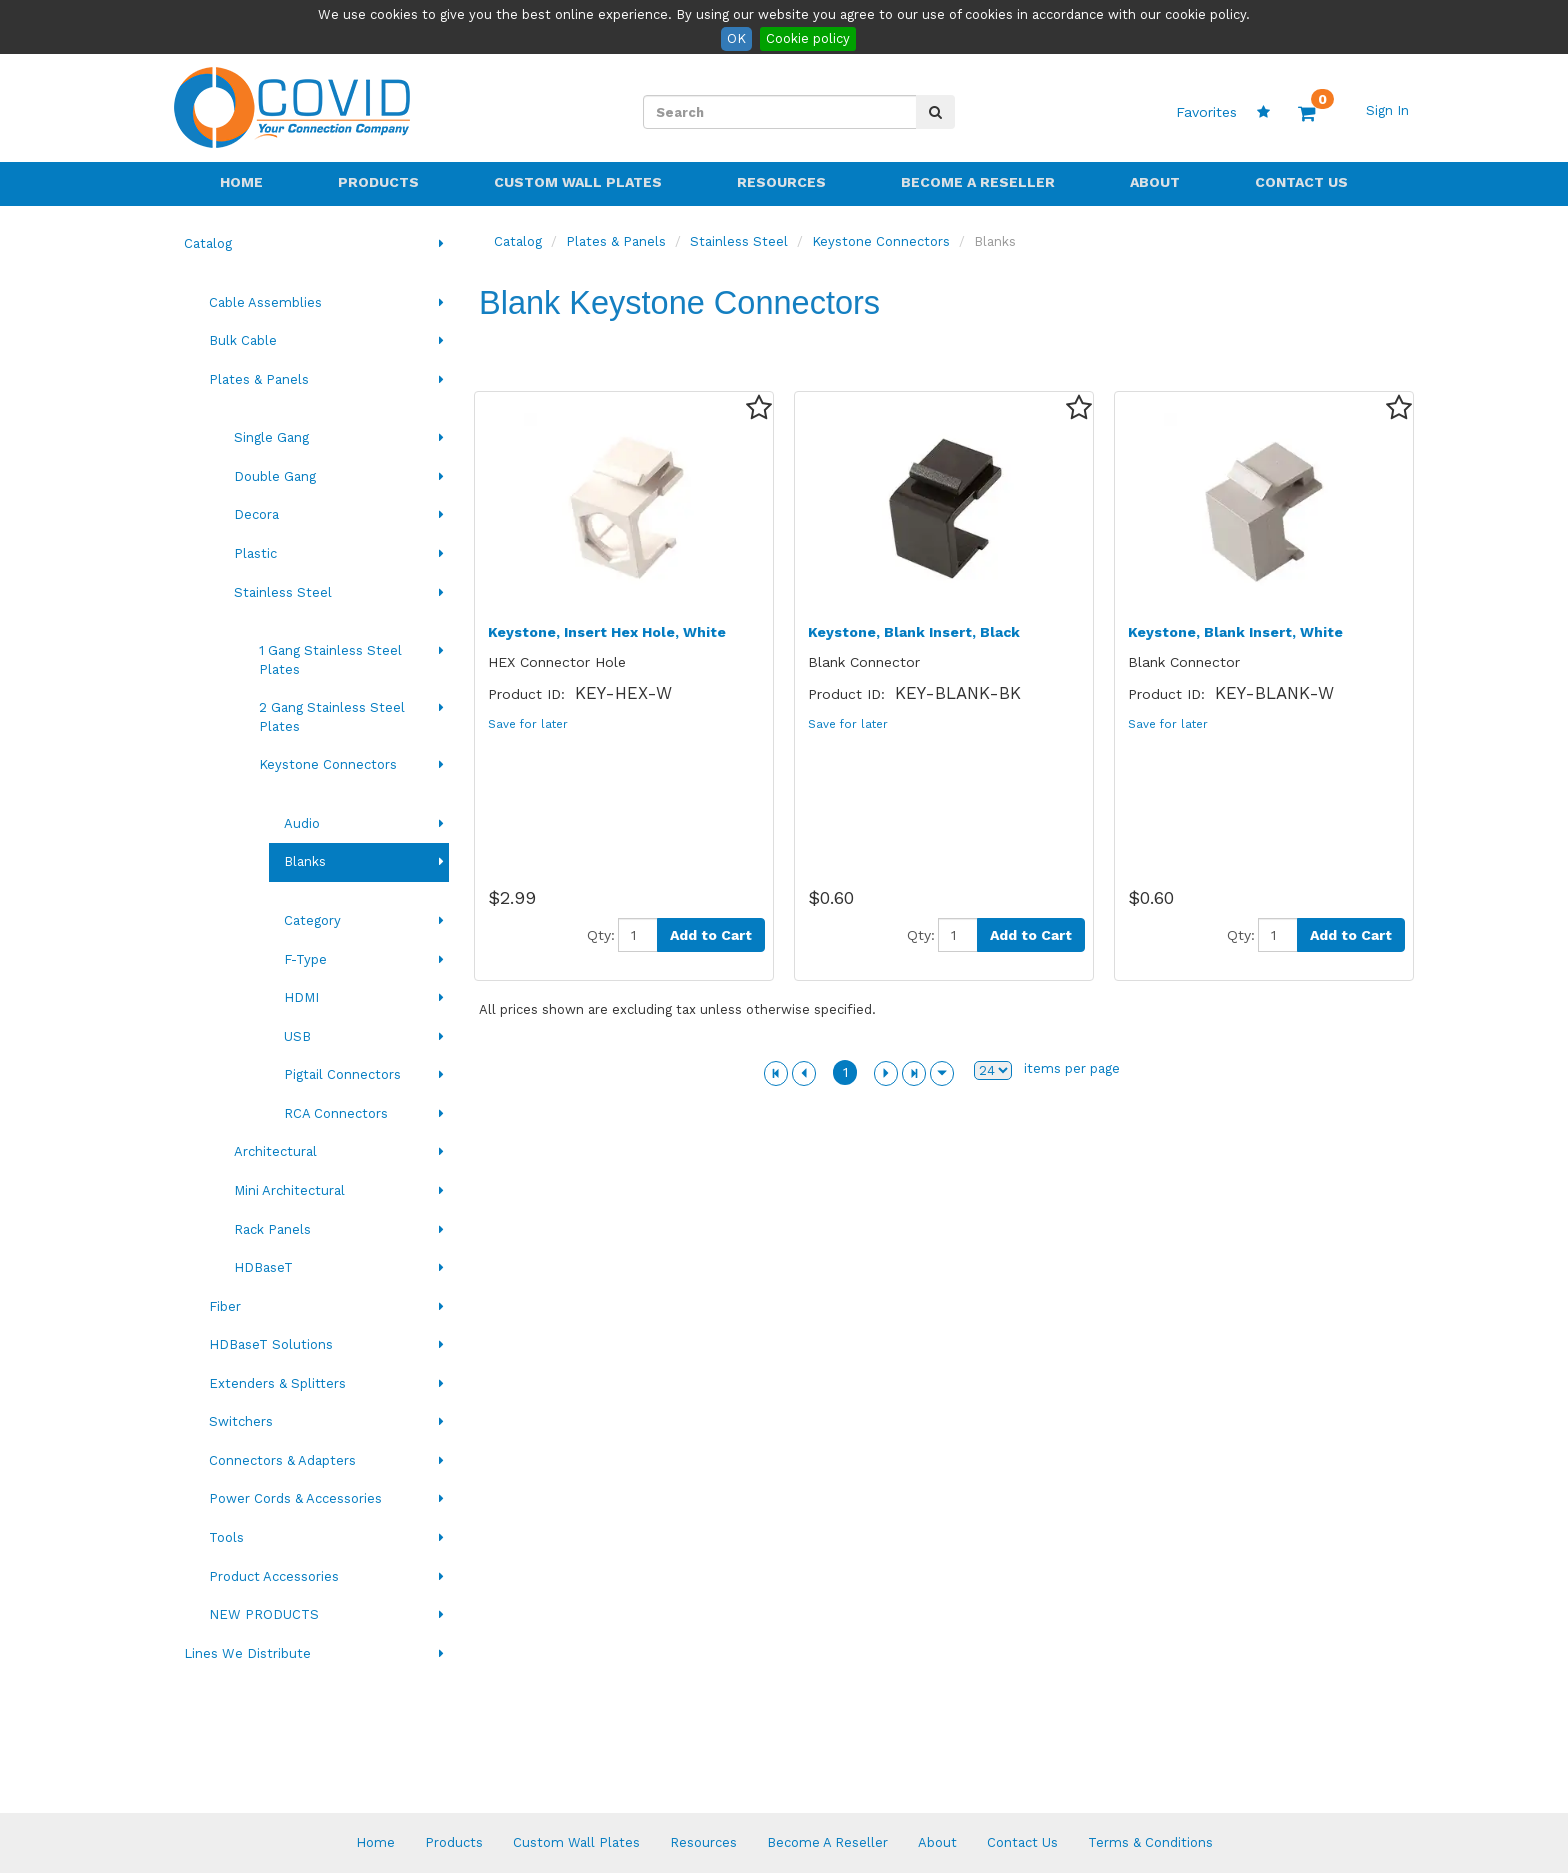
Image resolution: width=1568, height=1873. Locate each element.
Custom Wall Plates (578, 182)
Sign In (1387, 110)
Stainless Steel (283, 592)
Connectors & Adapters (282, 1460)
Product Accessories (274, 1576)
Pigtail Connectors (342, 1074)
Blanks (305, 861)
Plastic (255, 553)
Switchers (241, 1421)
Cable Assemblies (265, 302)
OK (736, 38)
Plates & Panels (259, 379)
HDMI (301, 997)
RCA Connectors (336, 1113)
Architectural (275, 1151)
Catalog (208, 243)
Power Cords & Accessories (295, 1498)
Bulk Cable (243, 340)
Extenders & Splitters (277, 1383)
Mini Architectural (289, 1190)
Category (312, 920)
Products (378, 182)
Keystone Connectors (328, 764)
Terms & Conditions (1150, 1842)
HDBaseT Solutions (271, 1344)
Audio (302, 823)
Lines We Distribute (247, 1653)
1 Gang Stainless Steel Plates (330, 660)
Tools (226, 1537)
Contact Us (1301, 182)
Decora (256, 514)
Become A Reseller (978, 182)
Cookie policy (808, 38)
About (1155, 182)
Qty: (601, 935)
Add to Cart (711, 935)
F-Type (305, 959)
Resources (781, 182)
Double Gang (275, 476)
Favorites (1223, 112)
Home (241, 182)
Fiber (225, 1306)
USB (297, 1036)
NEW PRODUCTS (264, 1614)
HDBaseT (263, 1267)
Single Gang (271, 437)
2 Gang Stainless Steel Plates (332, 717)
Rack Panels (272, 1229)
